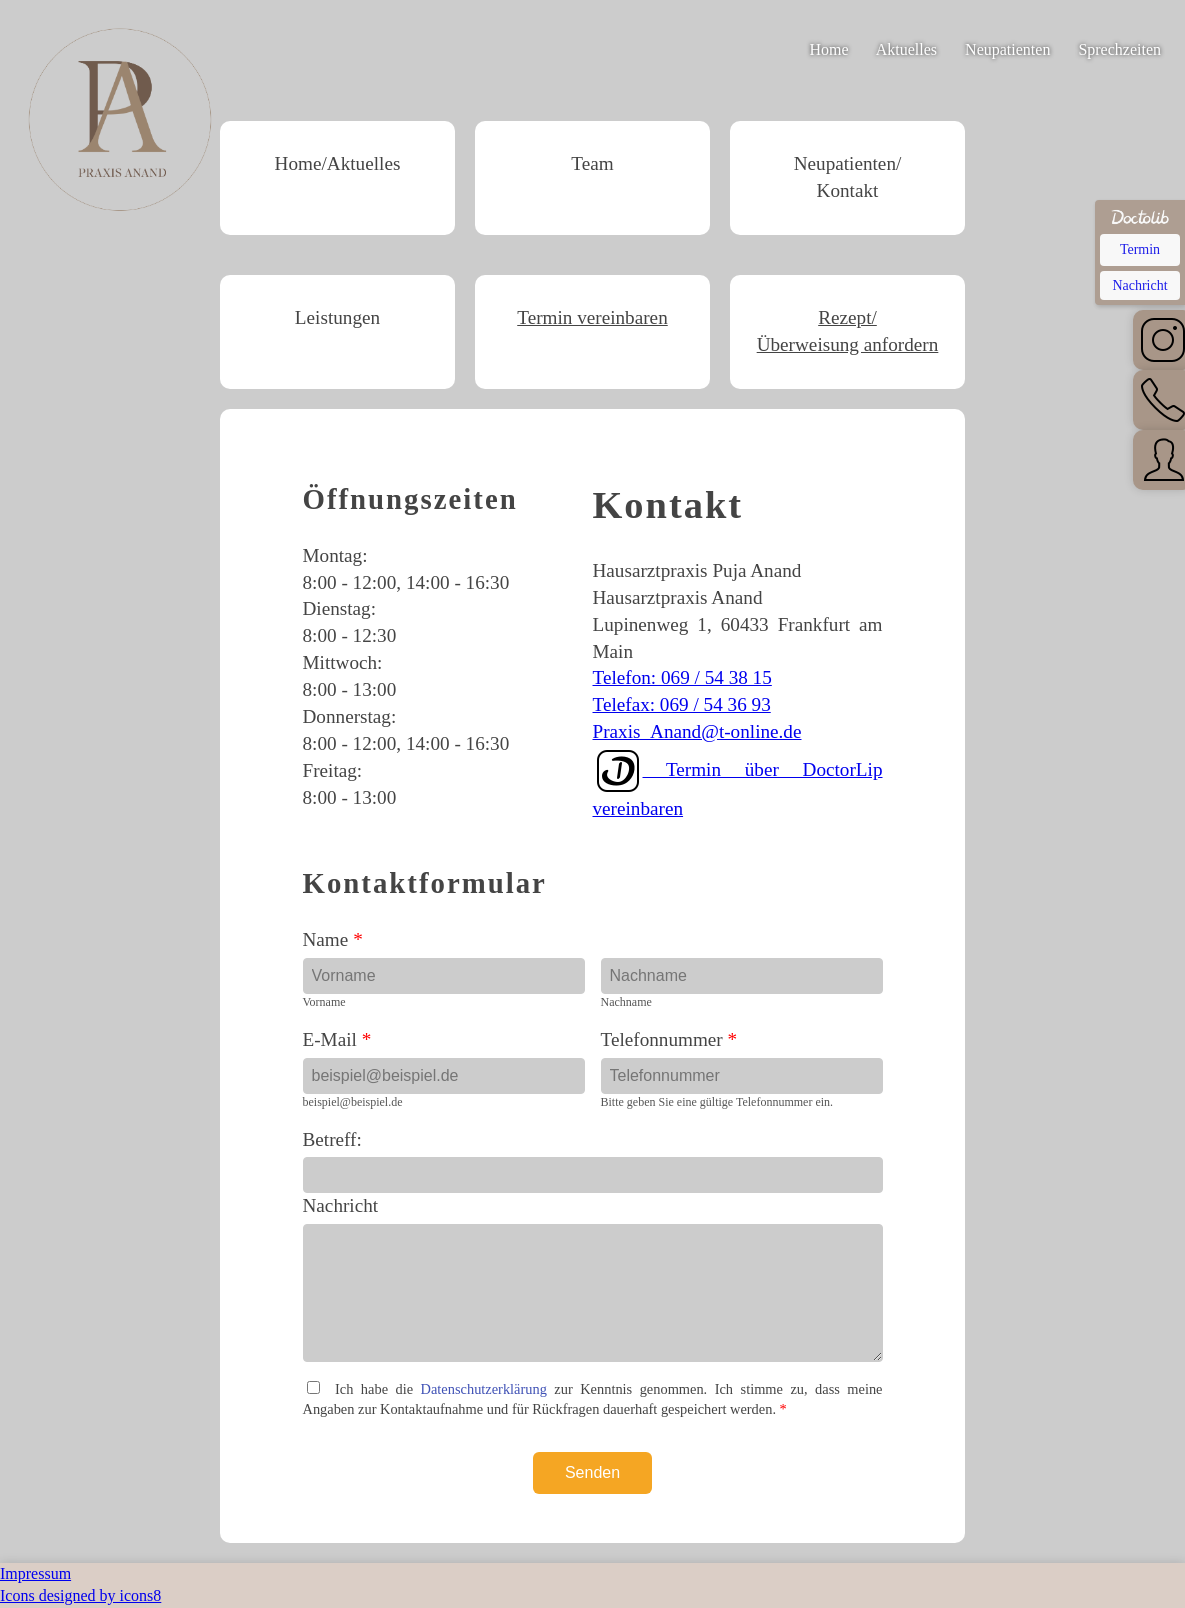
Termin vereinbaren (592, 317)
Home (829, 49)
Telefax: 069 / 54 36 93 (682, 704)
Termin (1140, 249)
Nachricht (341, 1205)
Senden (592, 1472)
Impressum (35, 1573)
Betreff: (332, 1139)
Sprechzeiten (1119, 49)
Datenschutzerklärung (484, 1389)
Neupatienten (1007, 49)
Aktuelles (906, 49)
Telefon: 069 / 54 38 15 (682, 677)
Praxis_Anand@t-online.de (697, 731)
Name (333, 939)
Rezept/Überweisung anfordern (848, 331)
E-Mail (337, 1039)
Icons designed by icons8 (80, 1595)
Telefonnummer (669, 1039)
